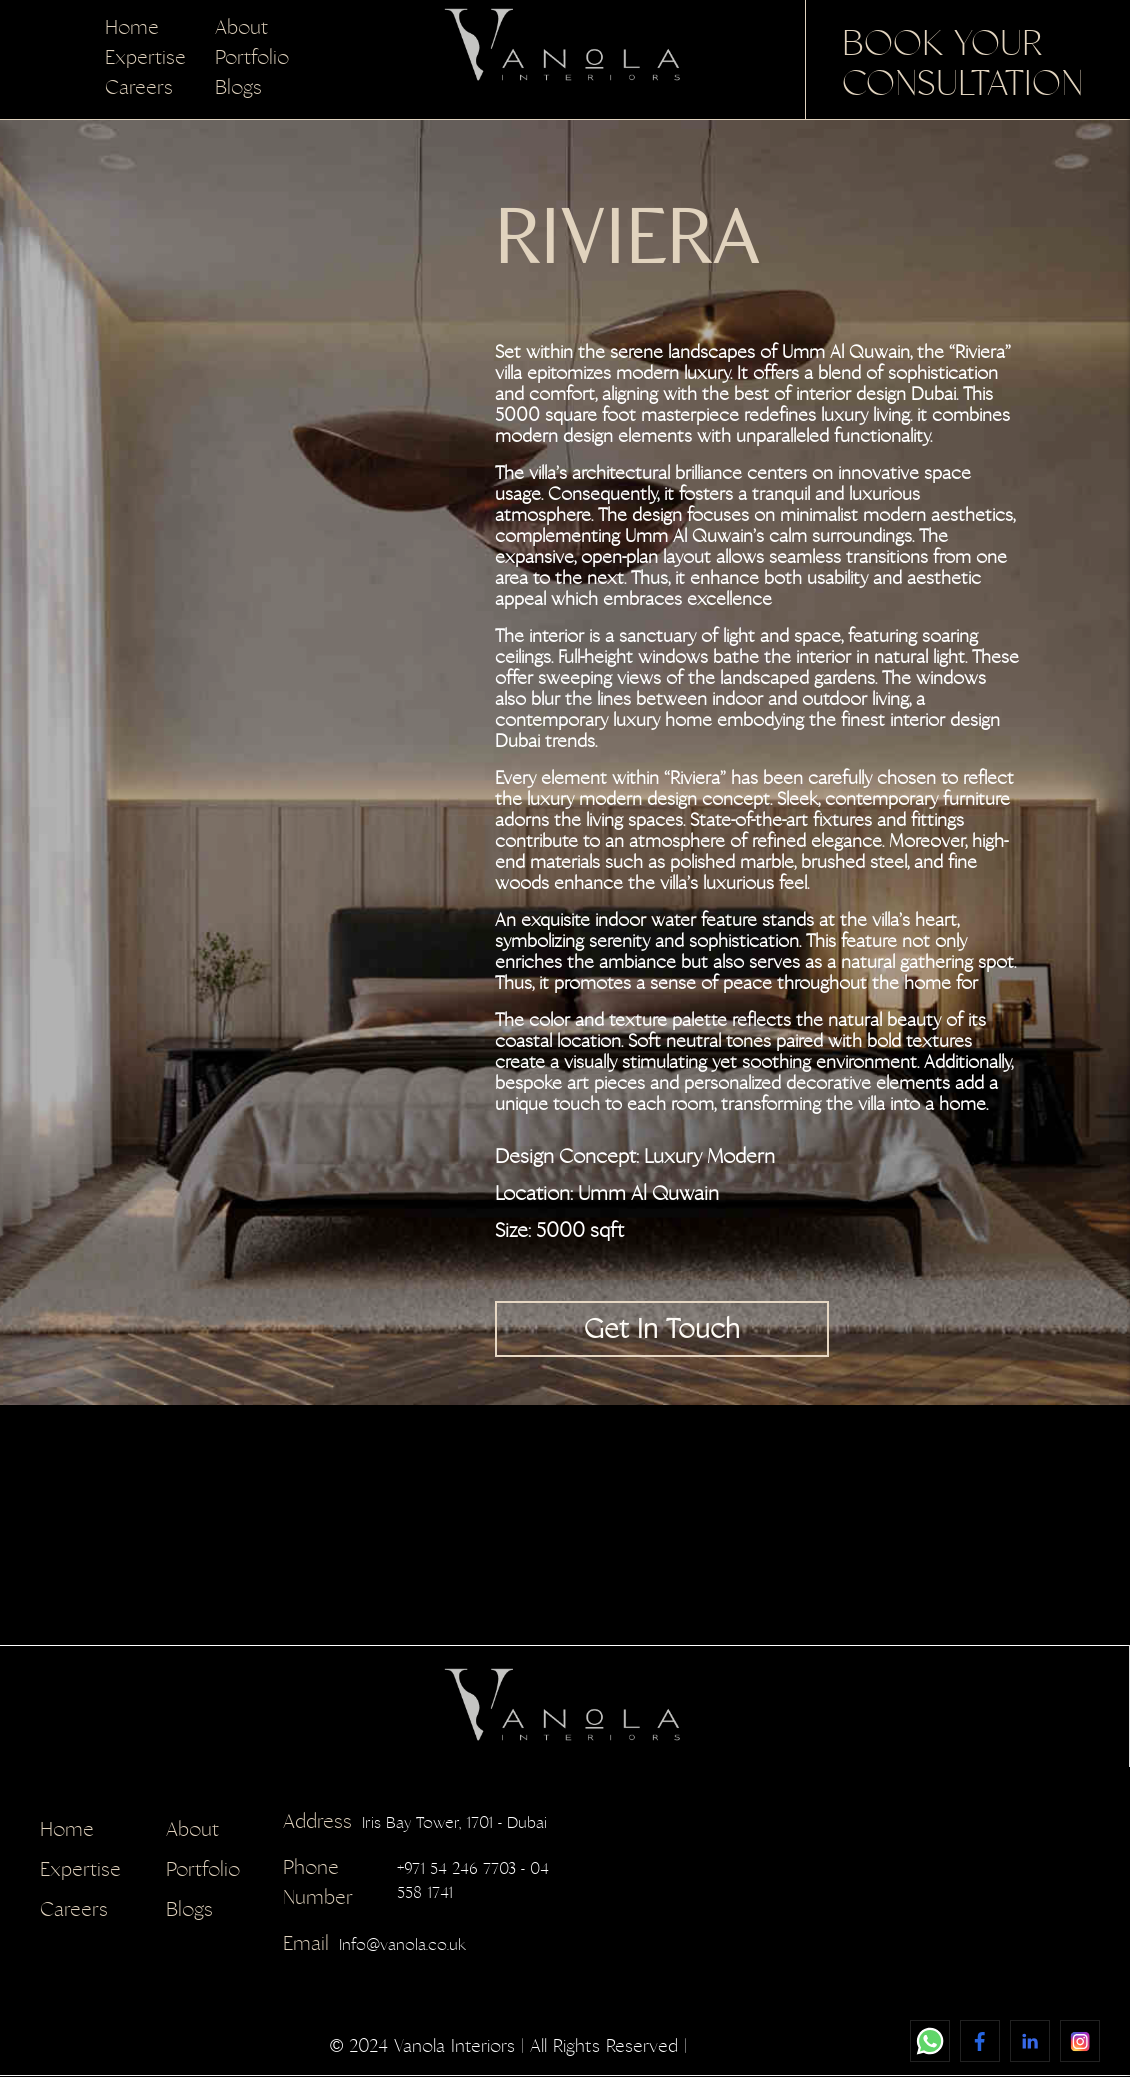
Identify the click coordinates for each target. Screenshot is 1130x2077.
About (241, 27)
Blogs (238, 87)
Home (132, 27)
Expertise (145, 57)
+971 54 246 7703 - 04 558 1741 (416, 1884)
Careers (139, 87)
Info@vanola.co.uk (374, 1945)
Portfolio (252, 57)
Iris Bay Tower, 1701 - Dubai (415, 1823)
